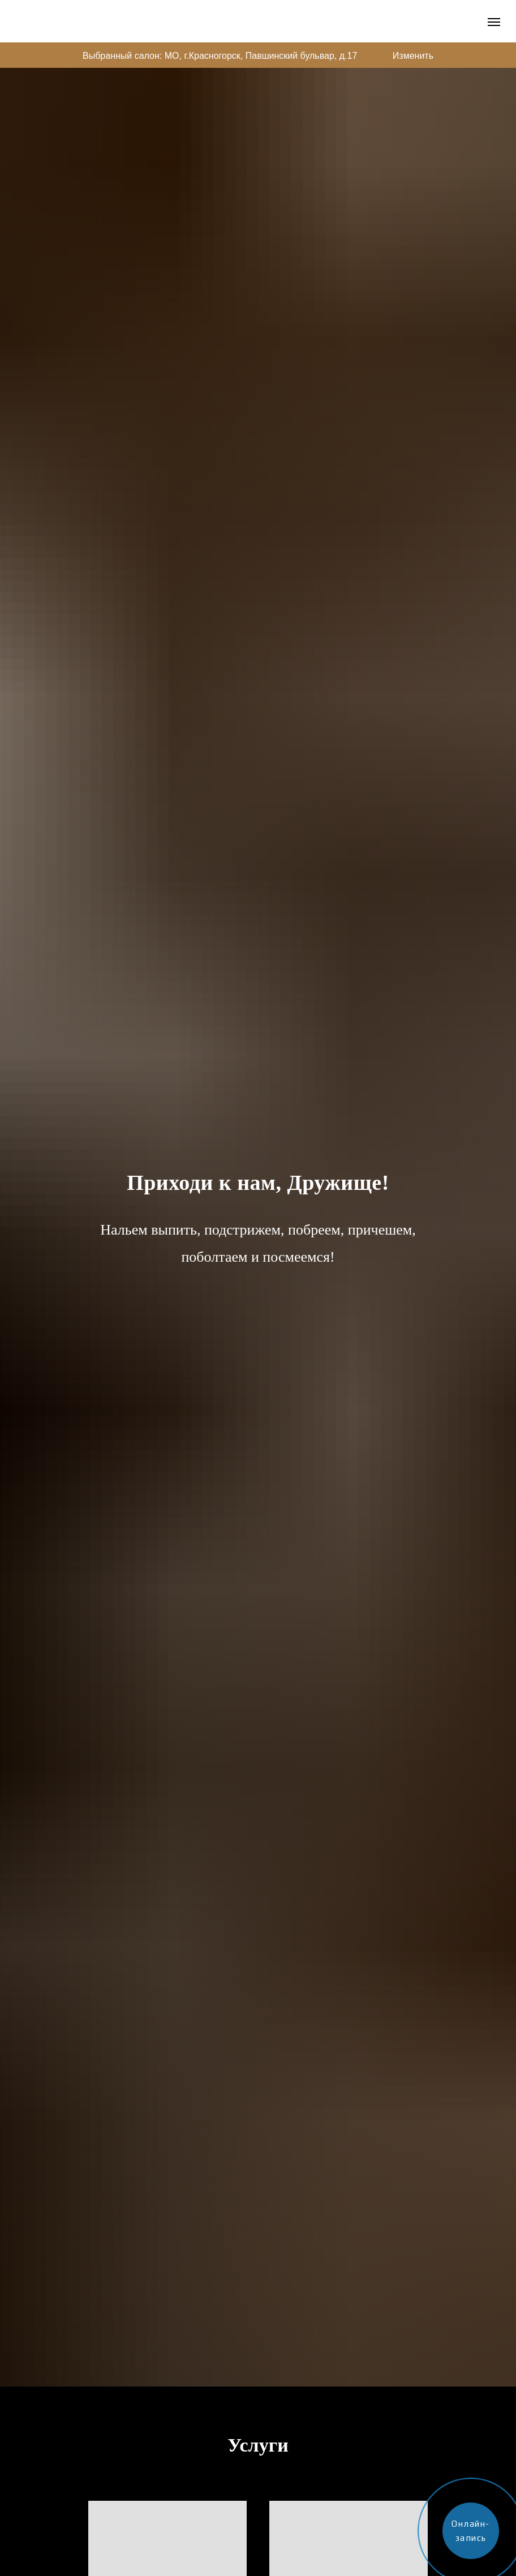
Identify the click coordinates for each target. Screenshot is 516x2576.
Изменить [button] (413, 56)
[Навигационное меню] (494, 22)
